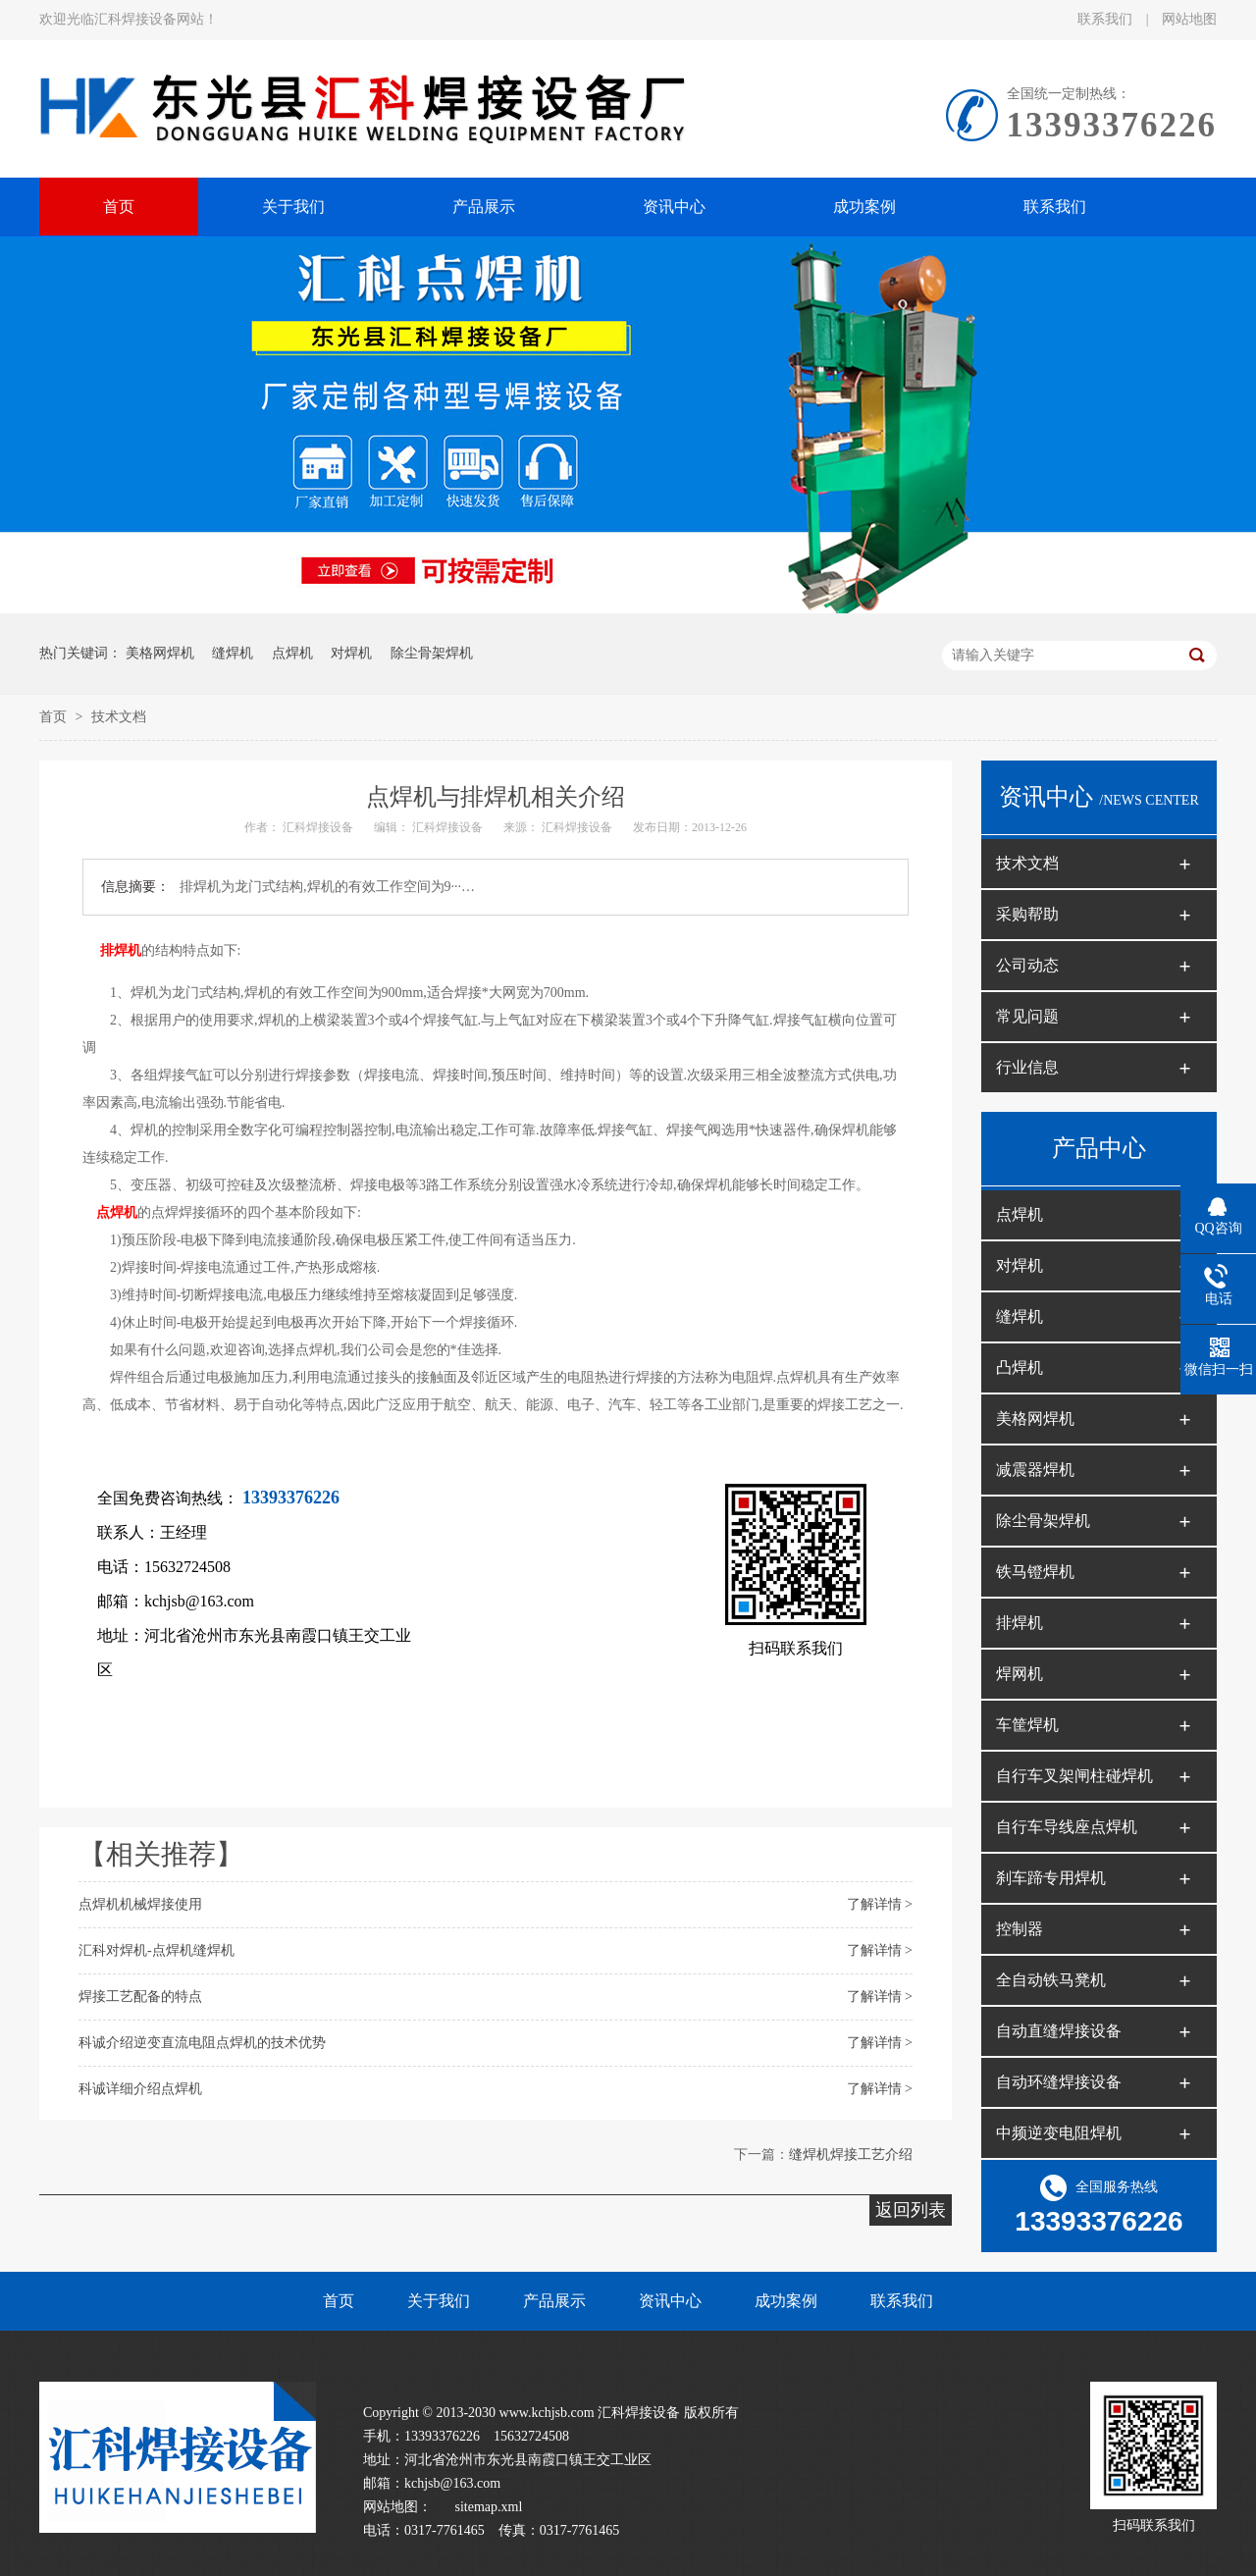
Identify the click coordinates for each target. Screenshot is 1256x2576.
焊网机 (1019, 1673)
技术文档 (118, 717)
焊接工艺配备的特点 (140, 1996)
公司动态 (1027, 965)
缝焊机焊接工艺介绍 (851, 2154)
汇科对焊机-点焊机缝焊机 (156, 1950)
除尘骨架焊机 (432, 653)
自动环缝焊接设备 (1059, 2082)
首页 (55, 717)
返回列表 (910, 2210)
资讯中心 (670, 2300)
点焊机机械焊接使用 (140, 1904)
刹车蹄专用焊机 (1051, 1877)
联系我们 (1106, 19)
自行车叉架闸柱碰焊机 (1074, 1775)
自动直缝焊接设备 (1059, 2031)
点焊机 (292, 653)
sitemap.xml (489, 2506)
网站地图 (1189, 19)
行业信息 (1027, 1067)
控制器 (1019, 1928)
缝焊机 (232, 653)
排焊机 (120, 950)
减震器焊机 (1035, 1469)
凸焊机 (1019, 1367)
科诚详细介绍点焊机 (140, 2088)
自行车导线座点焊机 (1066, 1826)
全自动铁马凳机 (1051, 1979)
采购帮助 (1027, 914)
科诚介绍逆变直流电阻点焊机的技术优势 (202, 2042)
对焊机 (351, 653)
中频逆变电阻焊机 (1059, 2133)
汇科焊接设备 (319, 827)
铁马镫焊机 (1035, 1571)
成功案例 (786, 2300)
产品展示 (554, 2300)
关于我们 (438, 2300)
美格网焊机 (160, 653)
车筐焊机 (1027, 1724)
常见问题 (1027, 1016)
